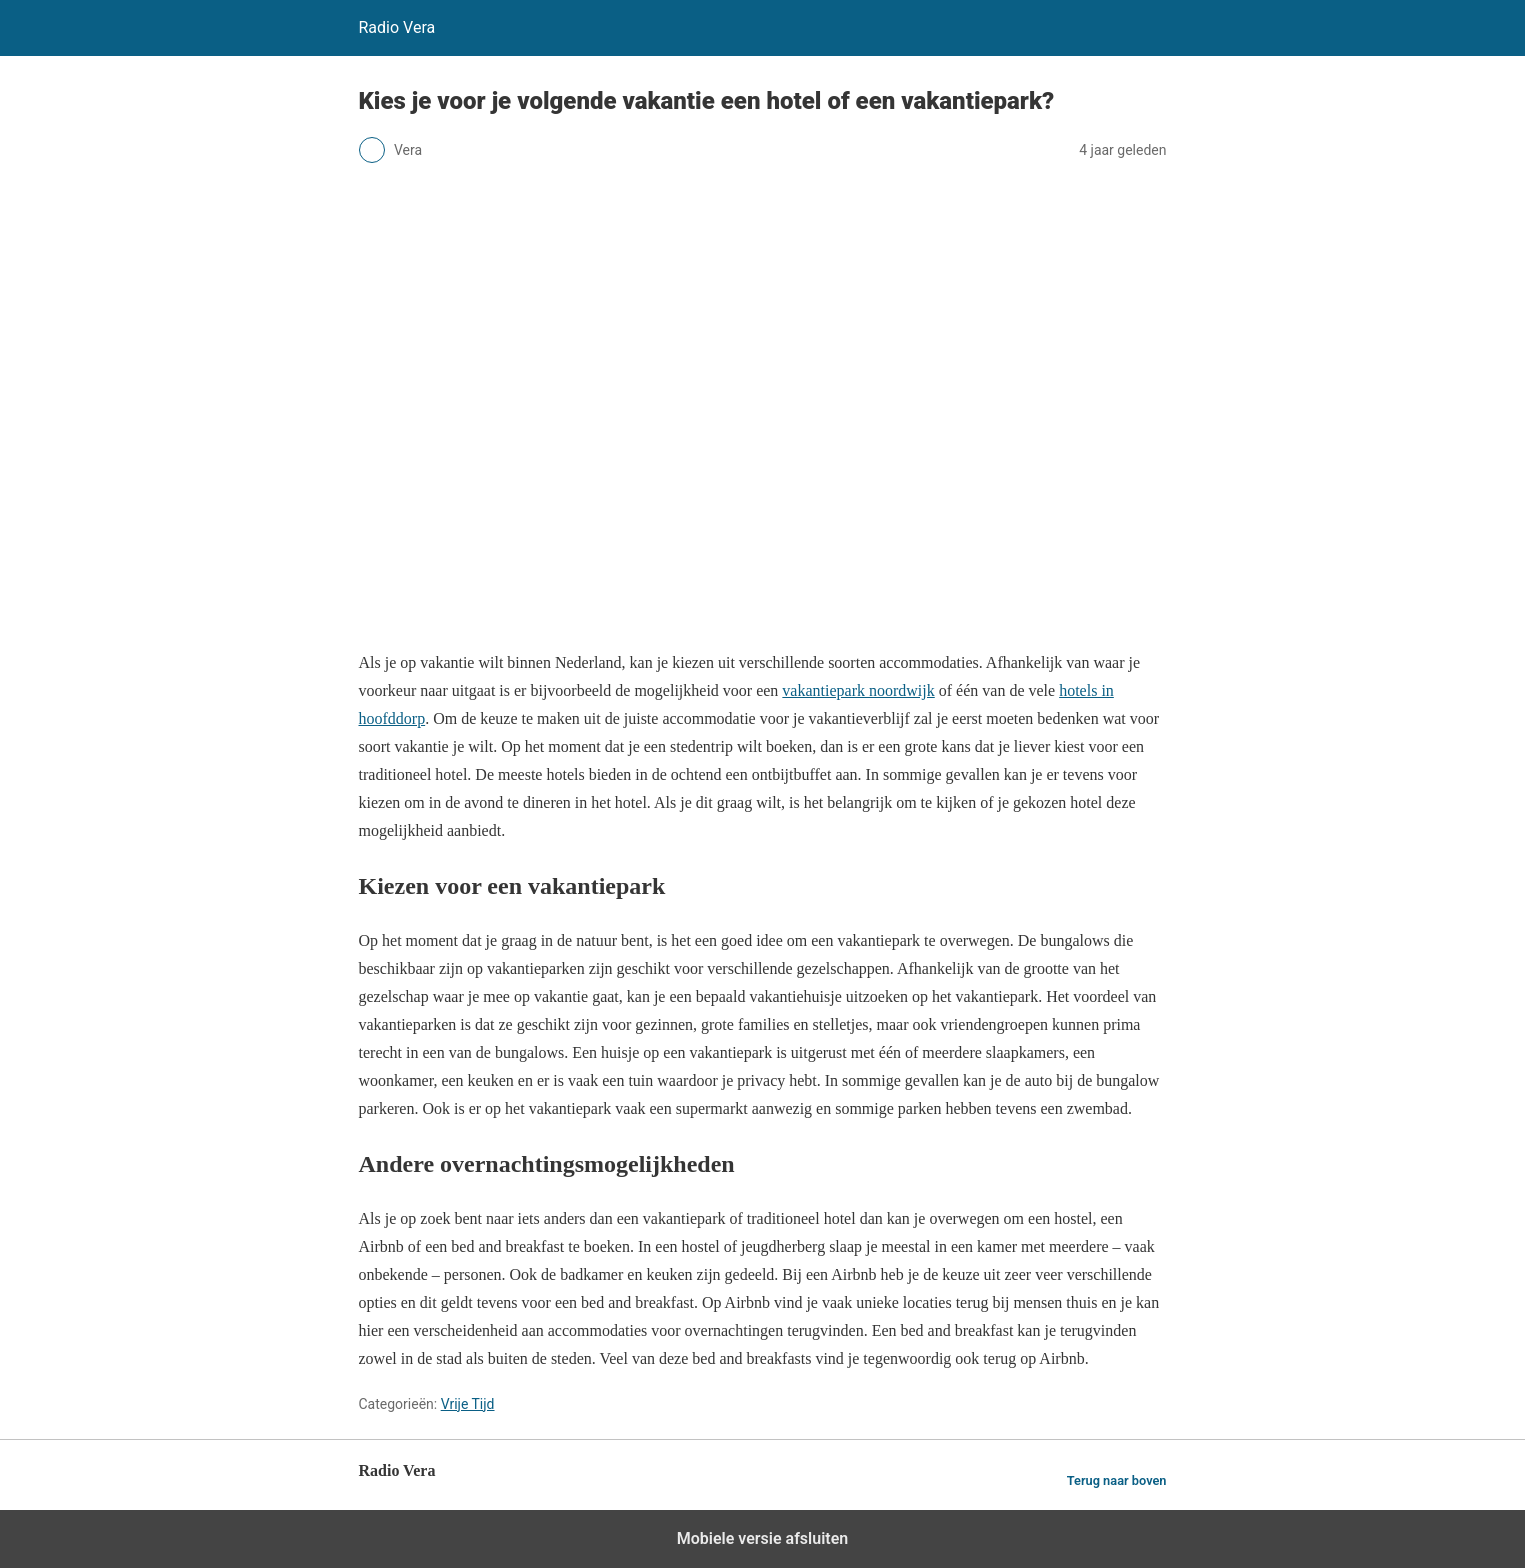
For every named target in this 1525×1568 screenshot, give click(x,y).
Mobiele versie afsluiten (762, 1538)
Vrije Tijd (468, 1404)
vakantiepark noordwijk (858, 690)
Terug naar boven (1117, 1480)
